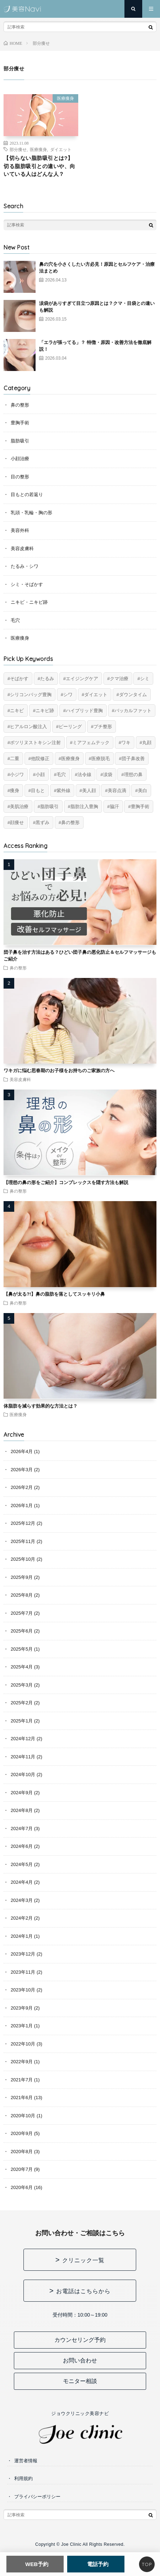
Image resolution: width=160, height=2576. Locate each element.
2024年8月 (22, 1810)
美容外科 (20, 530)
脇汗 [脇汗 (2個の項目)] (114, 806)
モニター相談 (80, 2381)
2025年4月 (22, 1666)
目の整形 (20, 476)
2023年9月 (22, 2008)
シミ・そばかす (27, 584)
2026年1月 (22, 1505)
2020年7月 (22, 2169)
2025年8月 (22, 1595)
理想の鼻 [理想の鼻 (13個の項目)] (133, 774)
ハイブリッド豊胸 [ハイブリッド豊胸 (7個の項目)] (84, 710)
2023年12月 (23, 1954)
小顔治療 (20, 458)
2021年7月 (22, 2079)
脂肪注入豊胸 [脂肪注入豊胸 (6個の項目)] (84, 806)
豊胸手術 (20, 422)
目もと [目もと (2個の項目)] (38, 790)
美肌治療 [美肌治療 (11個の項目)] (19, 806)
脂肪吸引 (20, 440)
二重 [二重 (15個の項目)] (14, 758)
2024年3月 (22, 1900)
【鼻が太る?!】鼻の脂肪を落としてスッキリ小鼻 (54, 1294)
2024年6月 (22, 1846)
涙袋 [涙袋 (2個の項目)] (107, 774)
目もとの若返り (27, 494)
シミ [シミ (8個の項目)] (144, 678)
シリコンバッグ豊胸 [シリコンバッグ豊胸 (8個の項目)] (31, 694)
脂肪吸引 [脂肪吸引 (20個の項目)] (49, 806)
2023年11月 (23, 1972)
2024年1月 (22, 1936)
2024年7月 (22, 1828)
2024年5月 (22, 1864)
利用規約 (23, 2478)
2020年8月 (22, 2151)
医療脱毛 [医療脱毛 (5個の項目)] (100, 758)
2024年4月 (22, 1882)
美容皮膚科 (22, 548)
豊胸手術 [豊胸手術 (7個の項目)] (140, 806)
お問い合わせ (80, 2360)
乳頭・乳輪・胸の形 (31, 512)
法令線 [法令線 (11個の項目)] (84, 774)
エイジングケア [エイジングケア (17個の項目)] (82, 678)
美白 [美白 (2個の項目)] (142, 790)
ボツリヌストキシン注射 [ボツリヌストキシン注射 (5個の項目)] (35, 742)
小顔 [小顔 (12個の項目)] (40, 774)
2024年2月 (22, 1918)
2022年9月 (22, 2061)
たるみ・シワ (24, 566)
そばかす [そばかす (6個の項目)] (19, 678)
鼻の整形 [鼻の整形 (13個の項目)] (70, 822)
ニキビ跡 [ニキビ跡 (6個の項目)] (45, 710)
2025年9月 (22, 1577)
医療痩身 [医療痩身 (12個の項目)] (70, 758)
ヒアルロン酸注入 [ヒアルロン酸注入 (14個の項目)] (28, 726)
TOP (147, 2564)
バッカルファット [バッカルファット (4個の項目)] (132, 710)
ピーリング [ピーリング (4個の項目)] (70, 726)
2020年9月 (22, 2133)
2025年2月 (22, 1702)
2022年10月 (23, 2044)
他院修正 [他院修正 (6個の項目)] (40, 758)
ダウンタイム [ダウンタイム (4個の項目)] (133, 694)
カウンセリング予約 (80, 2340)
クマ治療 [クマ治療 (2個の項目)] (119, 678)
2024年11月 (23, 1756)
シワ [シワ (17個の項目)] (68, 694)
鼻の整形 (20, 405)
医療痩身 (65, 98)
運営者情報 (25, 2460)
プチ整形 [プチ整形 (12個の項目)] (103, 726)
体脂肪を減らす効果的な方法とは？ (41, 1406)
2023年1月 (22, 2025)
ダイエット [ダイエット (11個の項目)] (95, 694)
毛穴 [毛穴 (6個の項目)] (61, 774)
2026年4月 (22, 1451)
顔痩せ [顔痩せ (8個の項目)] (17, 822)
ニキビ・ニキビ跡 (29, 602)
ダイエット (60, 149)
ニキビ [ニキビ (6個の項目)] (17, 710)
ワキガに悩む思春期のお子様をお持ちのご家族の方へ (59, 1070)
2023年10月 (23, 1989)
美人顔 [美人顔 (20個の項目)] (89, 790)
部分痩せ (18, 149)
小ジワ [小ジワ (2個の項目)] (17, 774)
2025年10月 (23, 1559)
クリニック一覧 (83, 2260)
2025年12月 (23, 1523)
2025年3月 (22, 1685)
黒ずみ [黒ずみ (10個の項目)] (42, 822)
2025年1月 (22, 1720)
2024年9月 (22, 1792)
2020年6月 (22, 2187)
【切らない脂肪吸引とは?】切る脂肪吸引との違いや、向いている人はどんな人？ (39, 166)
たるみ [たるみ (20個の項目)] (47, 678)
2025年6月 (22, 1631)
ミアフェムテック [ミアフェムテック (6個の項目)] (91, 742)
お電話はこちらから (83, 2291)
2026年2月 (22, 1487)
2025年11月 (23, 1541)
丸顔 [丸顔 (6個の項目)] (146, 742)
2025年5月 (22, 1649)
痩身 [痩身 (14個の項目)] (14, 790)
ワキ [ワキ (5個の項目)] (125, 742)
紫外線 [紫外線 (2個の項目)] (63, 790)
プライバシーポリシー (37, 2496)
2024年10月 (23, 1774)
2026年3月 (22, 1469)
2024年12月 (23, 1738)
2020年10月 (23, 2115)
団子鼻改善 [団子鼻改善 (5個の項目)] (133, 758)
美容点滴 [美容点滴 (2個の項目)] (117, 790)
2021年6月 (22, 2097)
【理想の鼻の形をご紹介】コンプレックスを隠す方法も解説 (66, 1182)
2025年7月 (22, 1613)
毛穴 (15, 620)
